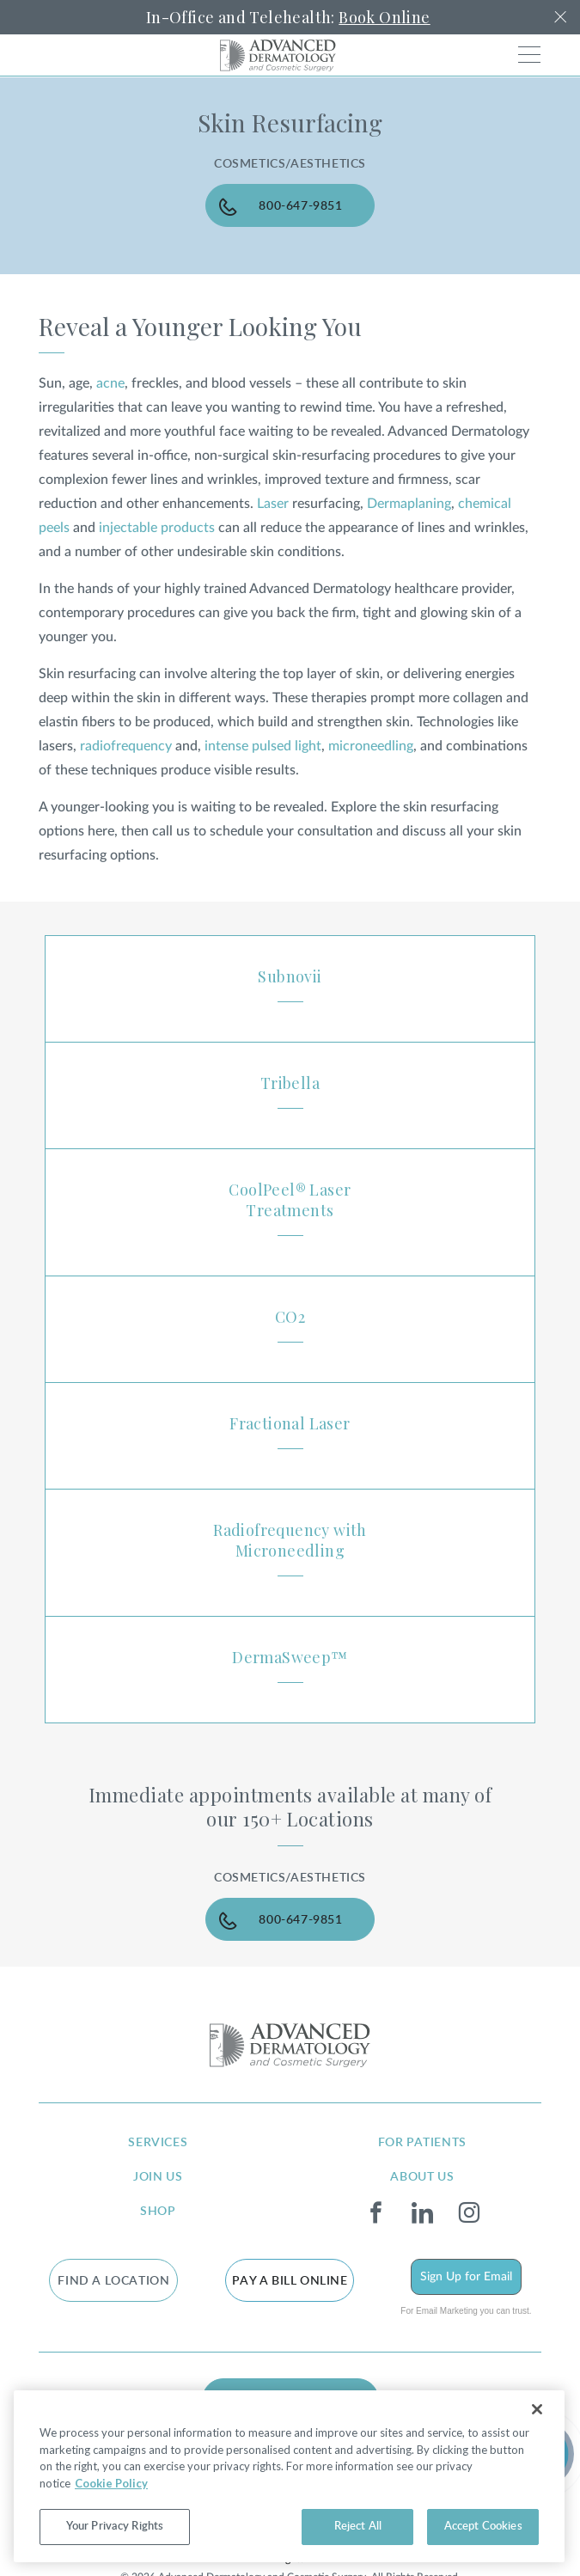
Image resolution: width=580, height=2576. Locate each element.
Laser (273, 504)
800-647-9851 (300, 206)
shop (157, 2212)
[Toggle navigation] (529, 55)
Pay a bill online (289, 2281)
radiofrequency (126, 746)
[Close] (537, 2409)
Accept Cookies (483, 2526)
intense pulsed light (263, 746)
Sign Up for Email (466, 2277)
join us (157, 2177)
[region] (289, 2476)
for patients (422, 2143)
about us (422, 2177)
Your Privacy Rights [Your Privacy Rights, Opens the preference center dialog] (114, 2526)
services (157, 2143)
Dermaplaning (409, 504)
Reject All (358, 2526)
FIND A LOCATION (113, 2281)
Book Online (384, 17)
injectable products (157, 528)
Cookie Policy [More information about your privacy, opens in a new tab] (111, 2483)
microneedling (370, 746)
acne (110, 383)
